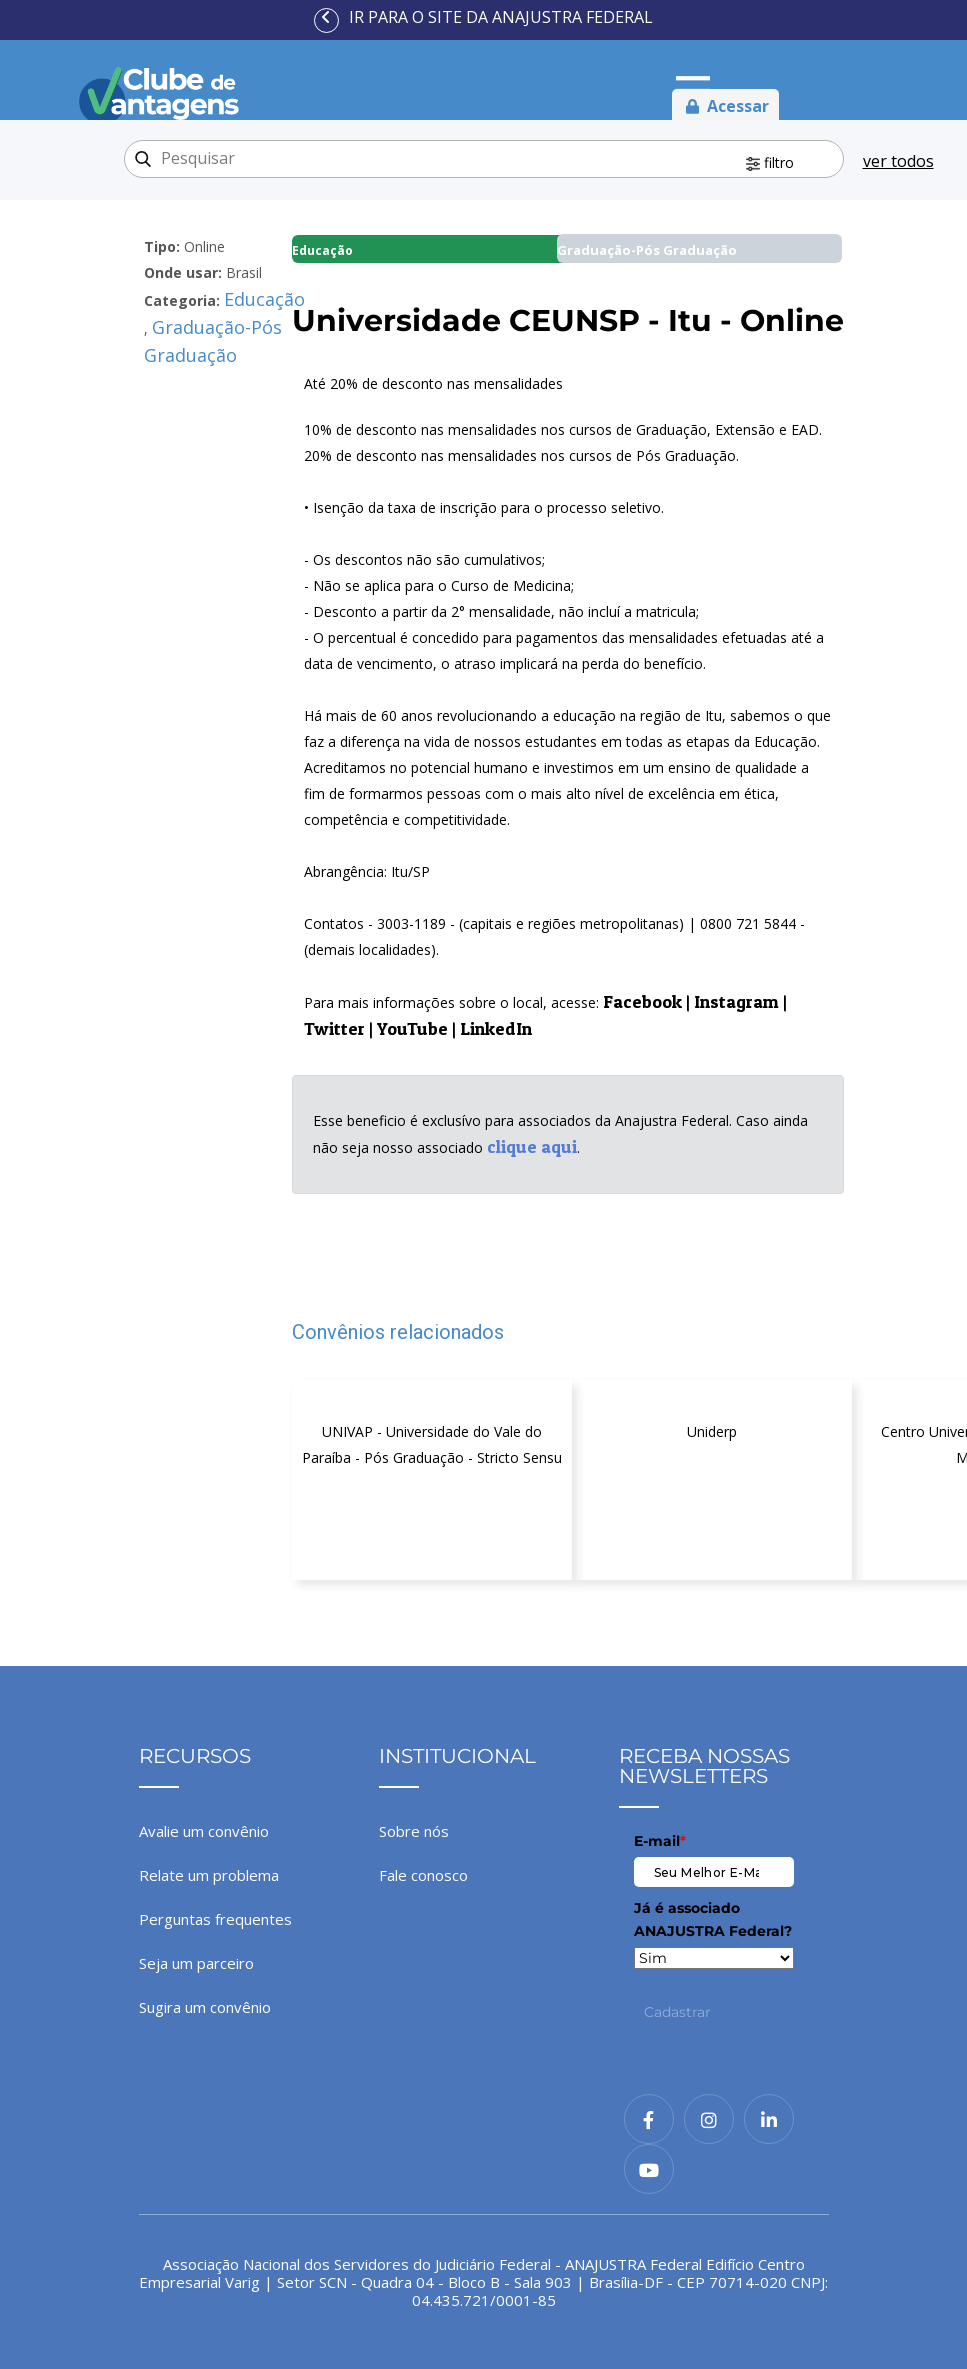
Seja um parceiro (196, 1963)
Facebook (642, 1001)
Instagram (736, 1001)
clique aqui (532, 1146)
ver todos (898, 161)
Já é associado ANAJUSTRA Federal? (713, 1919)
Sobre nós (414, 1831)
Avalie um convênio (204, 1831)
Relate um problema (209, 1875)
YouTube (412, 1028)
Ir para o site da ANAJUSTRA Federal (501, 17)
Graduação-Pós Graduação (213, 341)
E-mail (660, 1841)
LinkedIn (496, 1028)
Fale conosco (423, 1875)
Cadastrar (677, 2012)
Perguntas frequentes (215, 1919)
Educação (264, 299)
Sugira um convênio (205, 2007)
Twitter (334, 1028)
